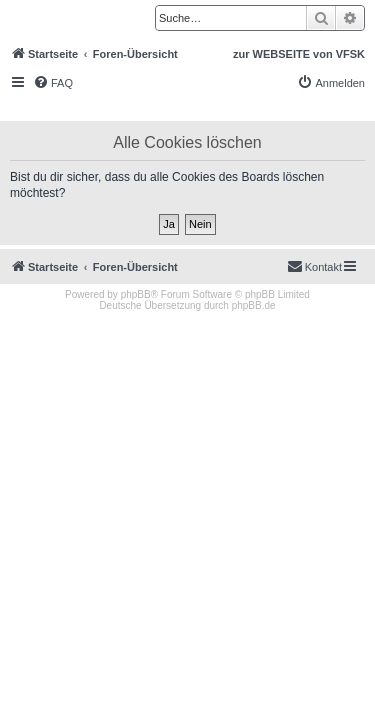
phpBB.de (254, 305)
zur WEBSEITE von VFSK (299, 54)
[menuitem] (53, 83)
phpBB (136, 294)
